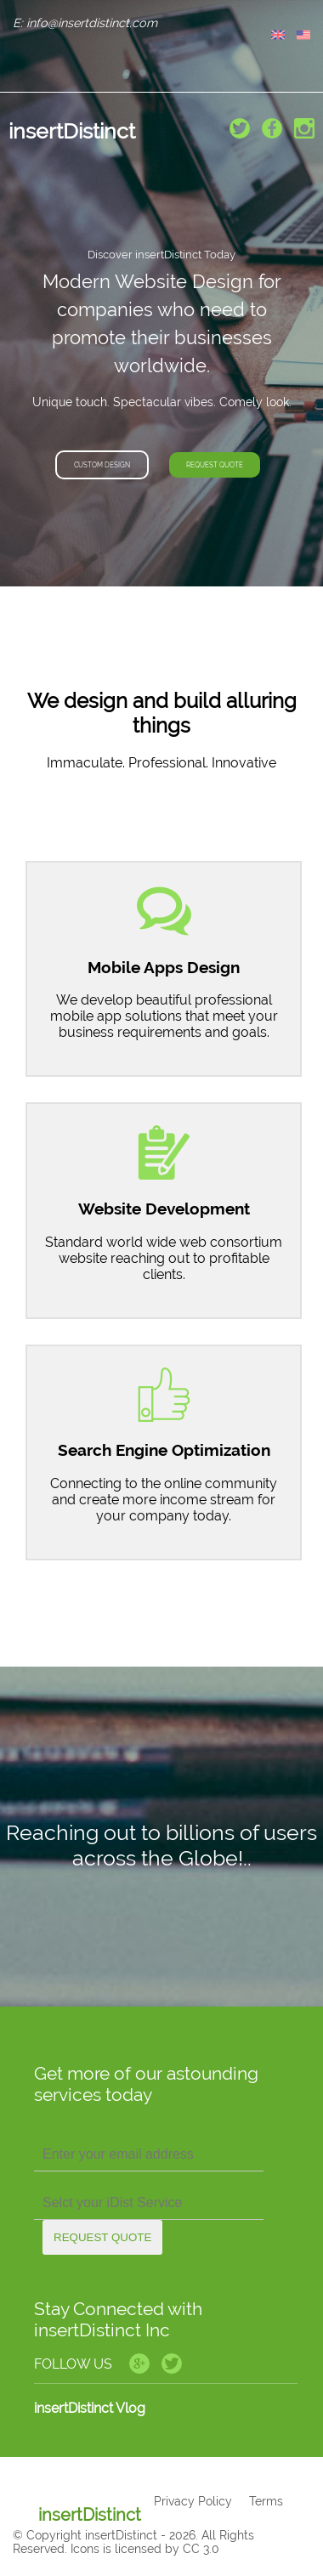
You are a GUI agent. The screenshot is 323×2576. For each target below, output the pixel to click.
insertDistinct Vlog (89, 2408)
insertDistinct (71, 131)
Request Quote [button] (214, 465)
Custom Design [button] (102, 465)
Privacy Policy (193, 2501)
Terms (266, 2501)
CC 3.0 (201, 2549)
